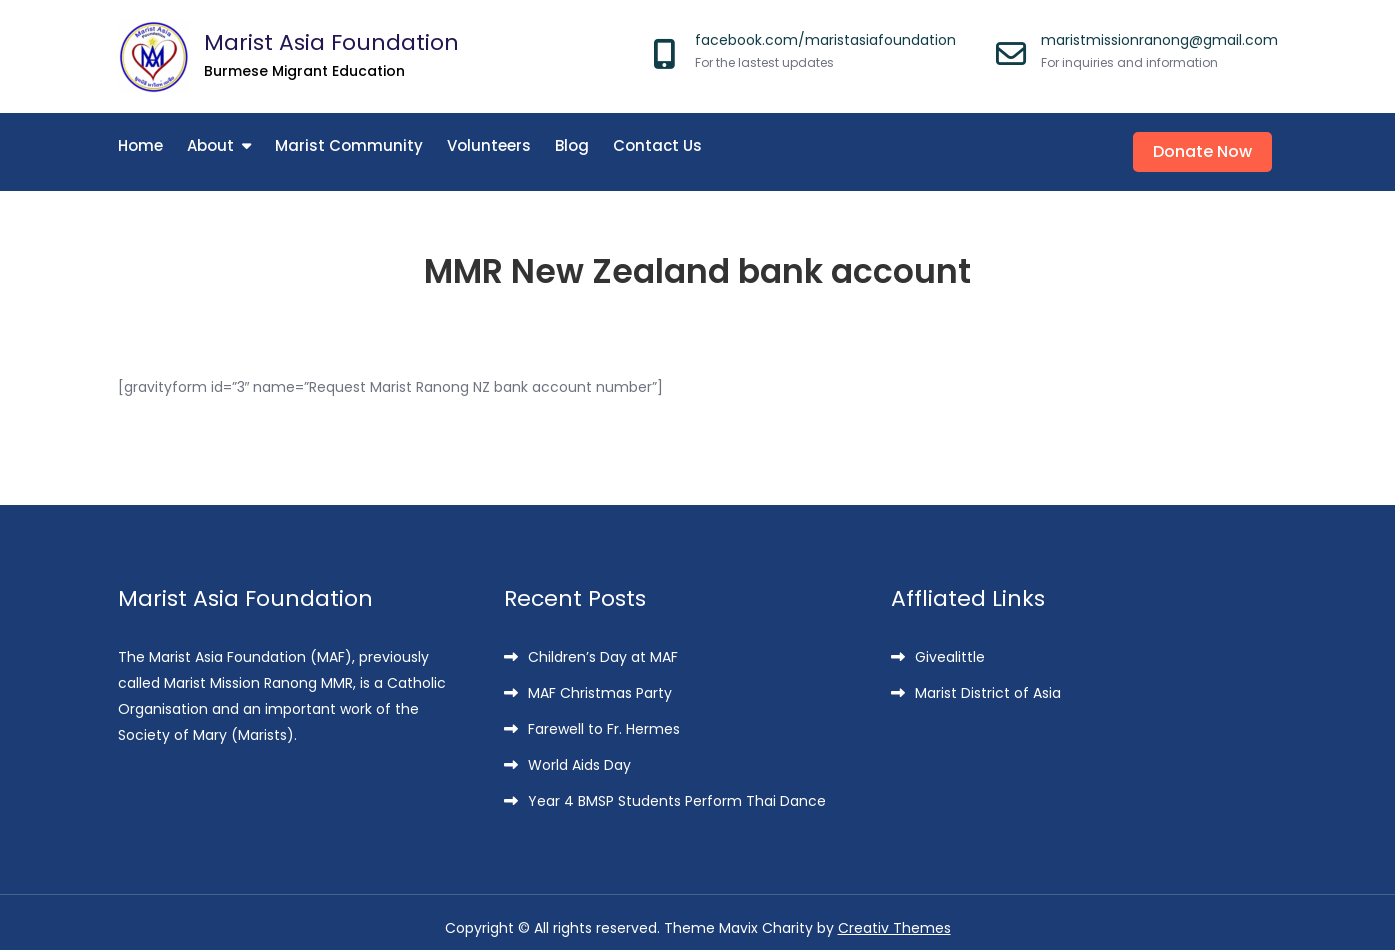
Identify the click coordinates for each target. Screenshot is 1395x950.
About (210, 145)
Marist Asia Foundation (331, 42)
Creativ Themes (894, 917)
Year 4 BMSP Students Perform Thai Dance (677, 790)
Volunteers (489, 145)
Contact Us (657, 145)
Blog (572, 145)
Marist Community (349, 145)
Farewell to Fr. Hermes (604, 718)
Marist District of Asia (988, 682)
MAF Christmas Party (600, 682)
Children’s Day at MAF (603, 646)
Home (140, 145)
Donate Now (1208, 146)
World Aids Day (579, 754)
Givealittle (950, 646)
